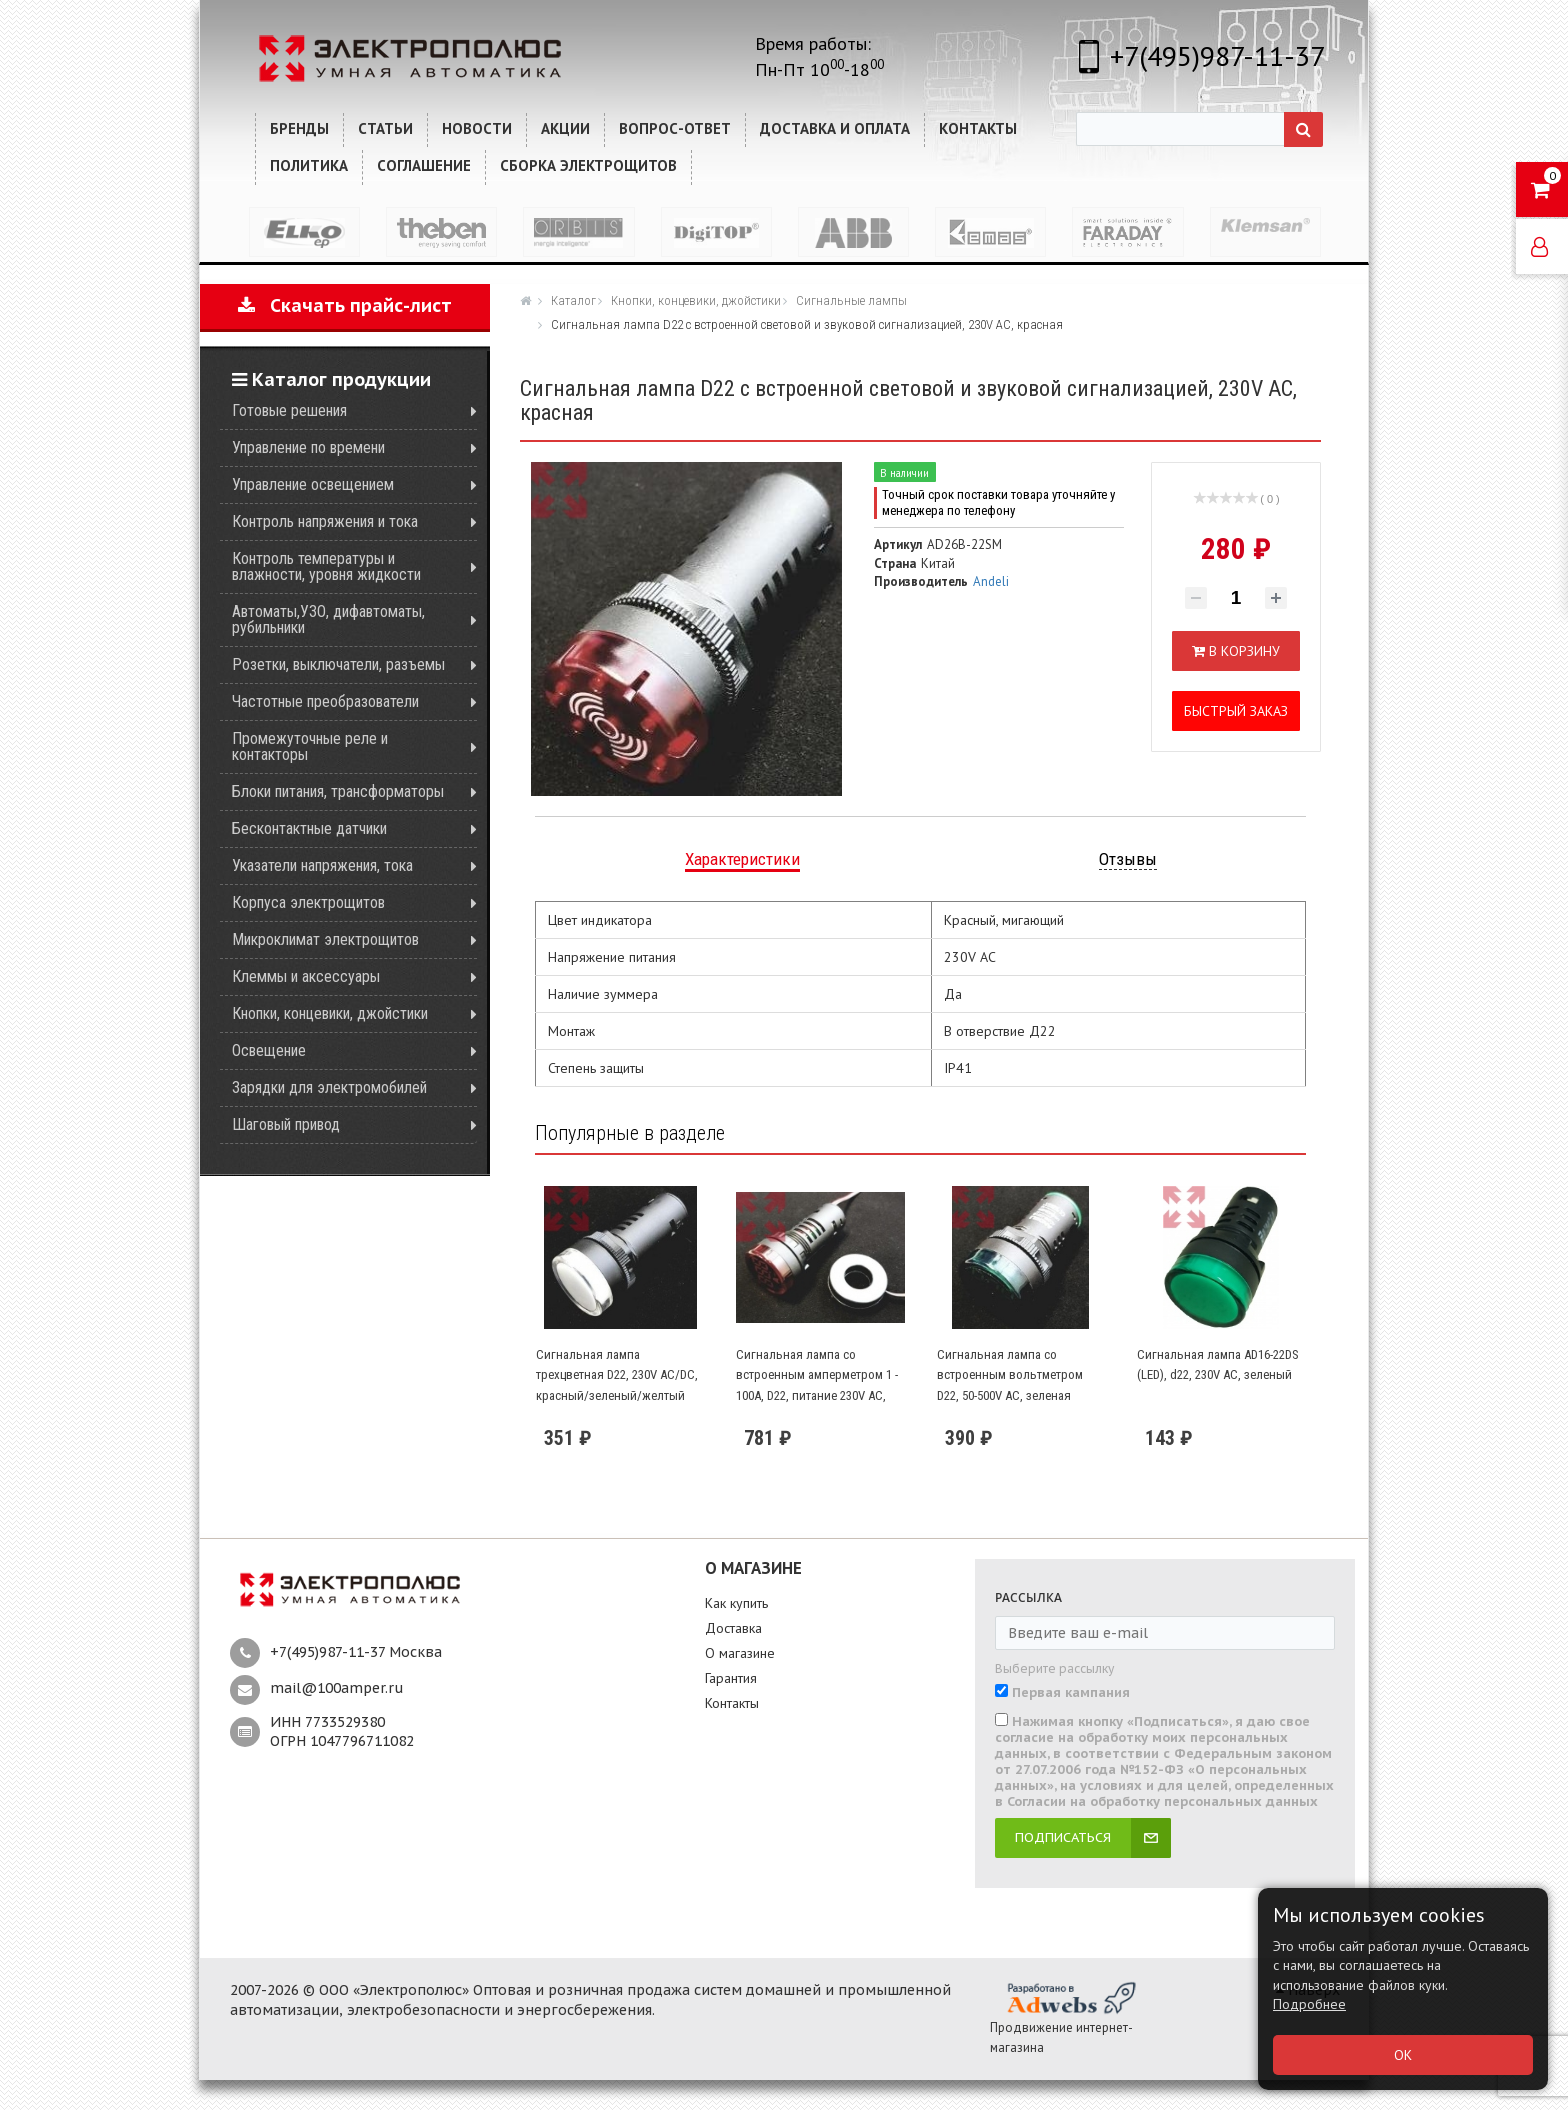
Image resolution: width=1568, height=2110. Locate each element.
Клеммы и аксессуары (306, 976)
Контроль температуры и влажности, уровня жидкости (326, 566)
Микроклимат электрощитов (325, 939)
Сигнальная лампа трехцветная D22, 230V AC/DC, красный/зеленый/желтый (617, 1375)
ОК (1403, 2055)
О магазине (740, 1653)
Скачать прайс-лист (345, 305)
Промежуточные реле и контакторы (310, 746)
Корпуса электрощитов (308, 902)
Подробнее (1309, 2004)
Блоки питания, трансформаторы (338, 791)
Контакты (732, 1703)
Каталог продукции (331, 379)
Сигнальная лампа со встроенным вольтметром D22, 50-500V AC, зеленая (1010, 1375)
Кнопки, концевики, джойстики (330, 1013)
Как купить (736, 1603)
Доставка (733, 1628)
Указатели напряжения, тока (322, 865)
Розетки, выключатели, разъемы (338, 664)
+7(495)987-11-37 (1217, 55)
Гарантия (731, 1678)
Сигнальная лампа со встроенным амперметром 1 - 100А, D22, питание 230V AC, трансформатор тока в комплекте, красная (817, 1395)
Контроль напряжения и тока (325, 521)
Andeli (991, 581)
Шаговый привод (286, 1124)
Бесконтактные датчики (309, 828)
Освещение (269, 1050)
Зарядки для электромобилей (329, 1087)
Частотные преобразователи (325, 701)
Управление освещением (313, 484)
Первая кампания (1071, 1693)
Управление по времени (308, 447)
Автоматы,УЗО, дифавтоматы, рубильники (328, 619)
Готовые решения (289, 410)
